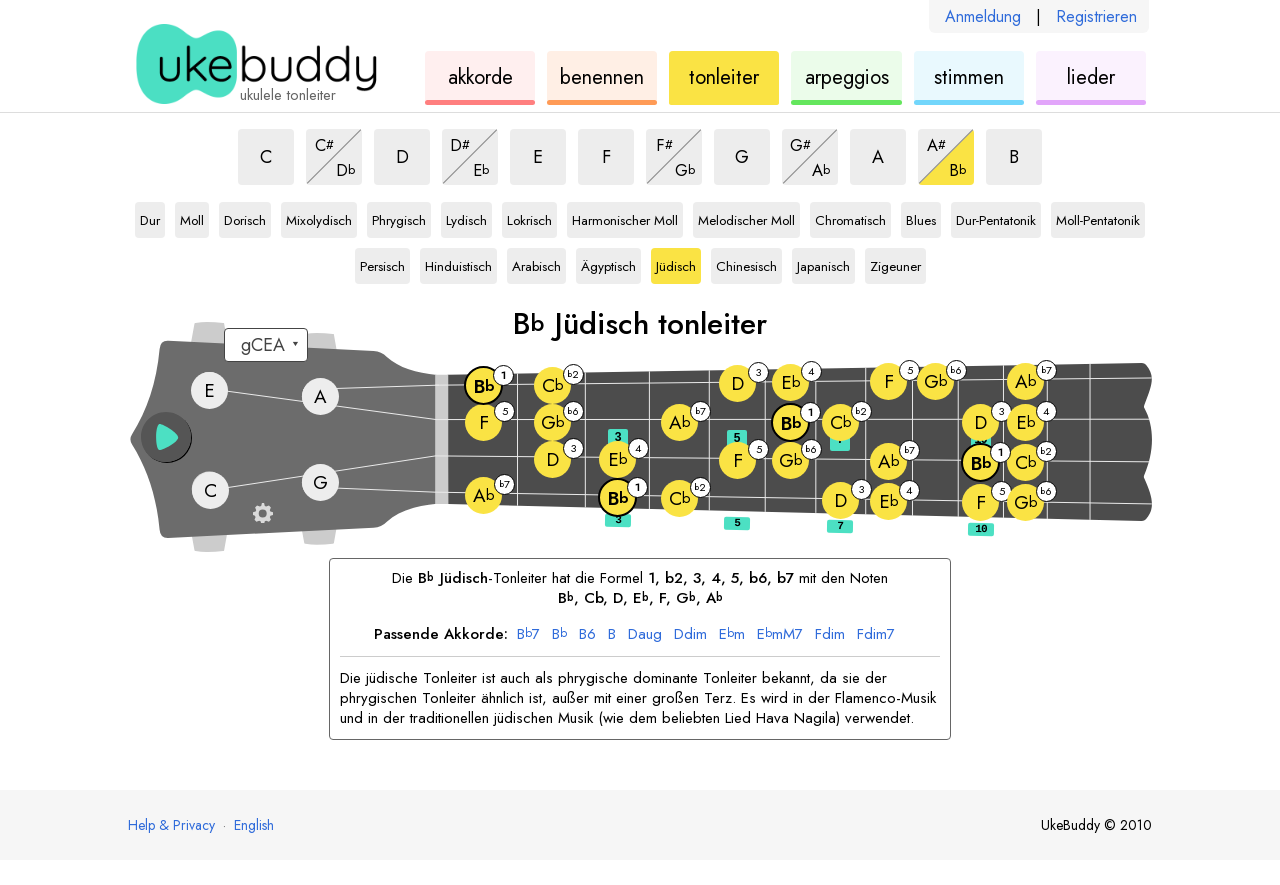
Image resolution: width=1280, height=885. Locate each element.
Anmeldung (983, 16)
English (254, 825)
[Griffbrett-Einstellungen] (263, 513)
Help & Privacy (171, 825)
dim (690, 635)
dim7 (876, 635)
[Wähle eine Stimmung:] (266, 345)
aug (645, 635)
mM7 (780, 635)
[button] (166, 437)
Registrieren (1096, 16)
